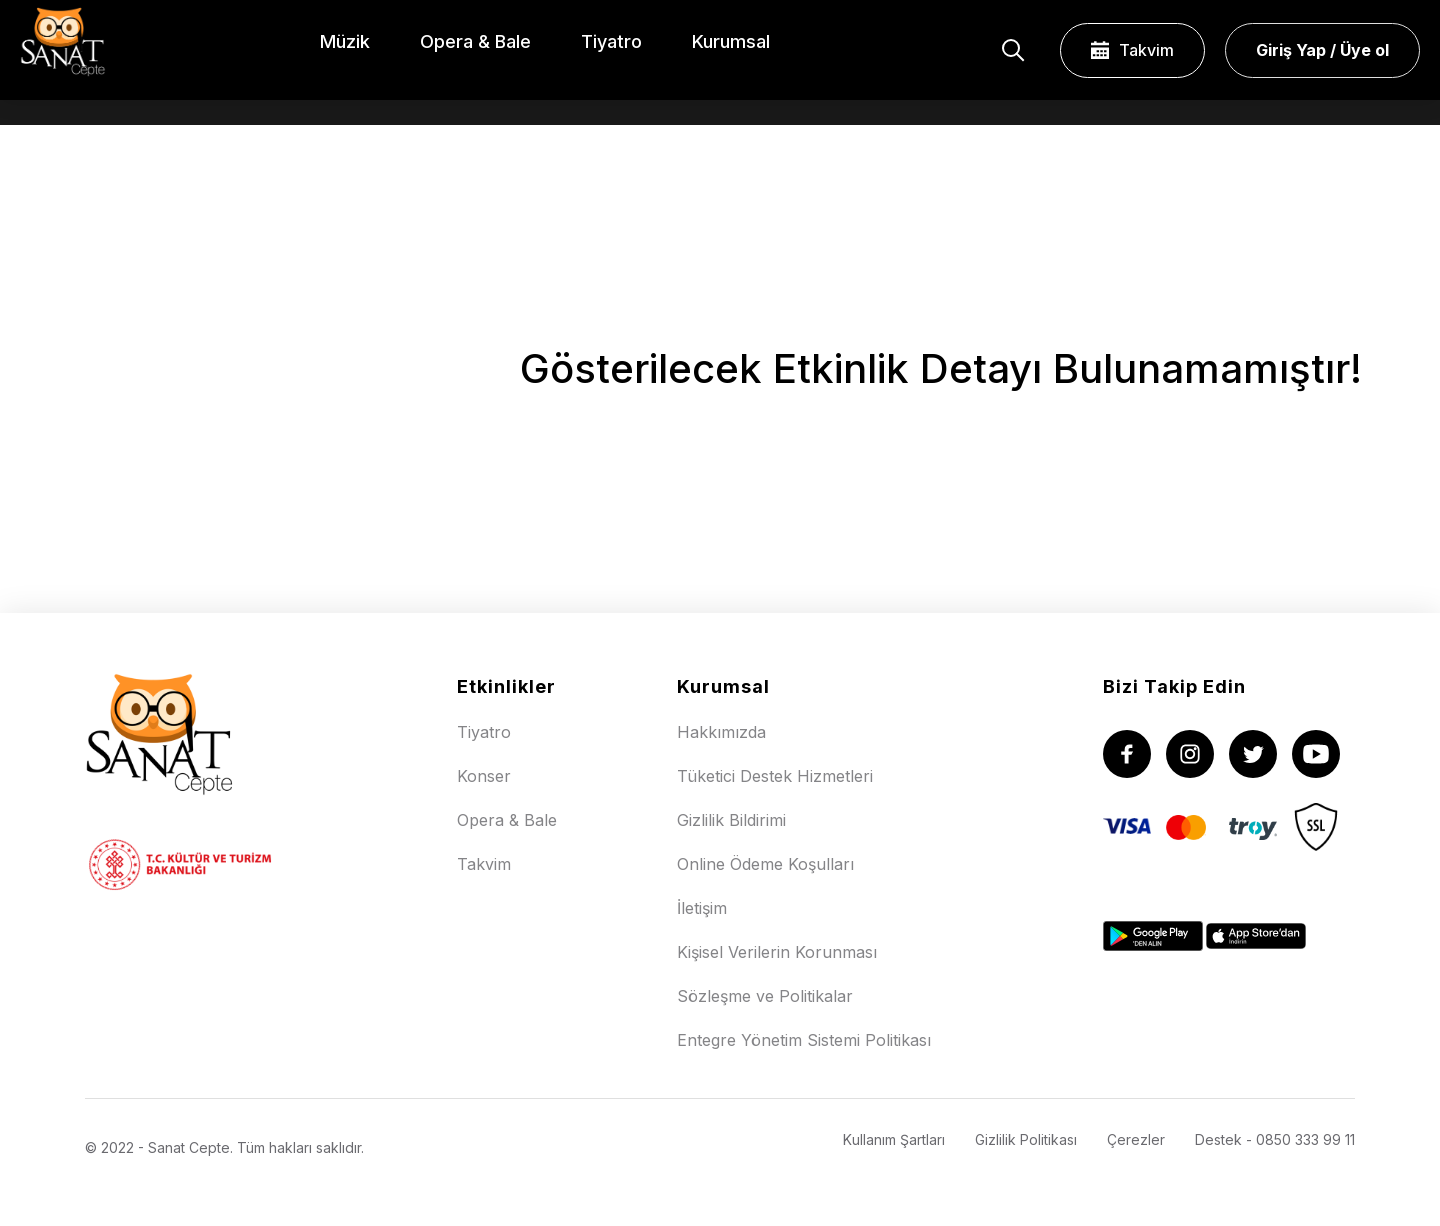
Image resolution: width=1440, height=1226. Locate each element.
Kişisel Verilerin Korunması (777, 952)
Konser (484, 776)
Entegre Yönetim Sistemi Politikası (804, 1040)
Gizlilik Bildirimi (731, 820)
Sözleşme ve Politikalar (765, 996)
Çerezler (1136, 1139)
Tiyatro (484, 732)
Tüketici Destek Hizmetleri (775, 776)
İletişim (702, 908)
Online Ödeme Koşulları (765, 864)
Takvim (1132, 50)
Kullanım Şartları (894, 1139)
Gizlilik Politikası (1026, 1139)
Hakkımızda (721, 732)
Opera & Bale (507, 820)
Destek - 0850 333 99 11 (1275, 1139)
